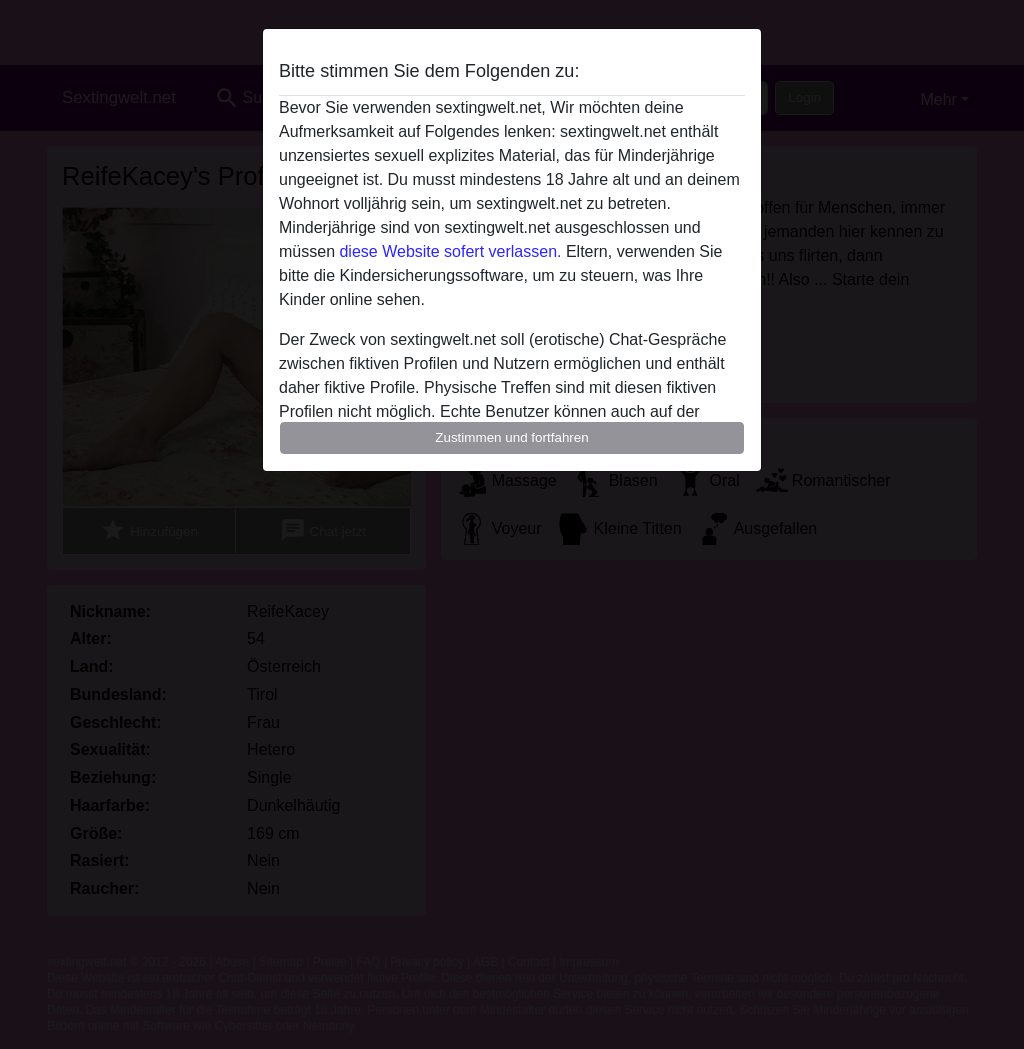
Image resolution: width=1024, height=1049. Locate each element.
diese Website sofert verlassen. (450, 251)
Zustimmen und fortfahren (512, 437)
